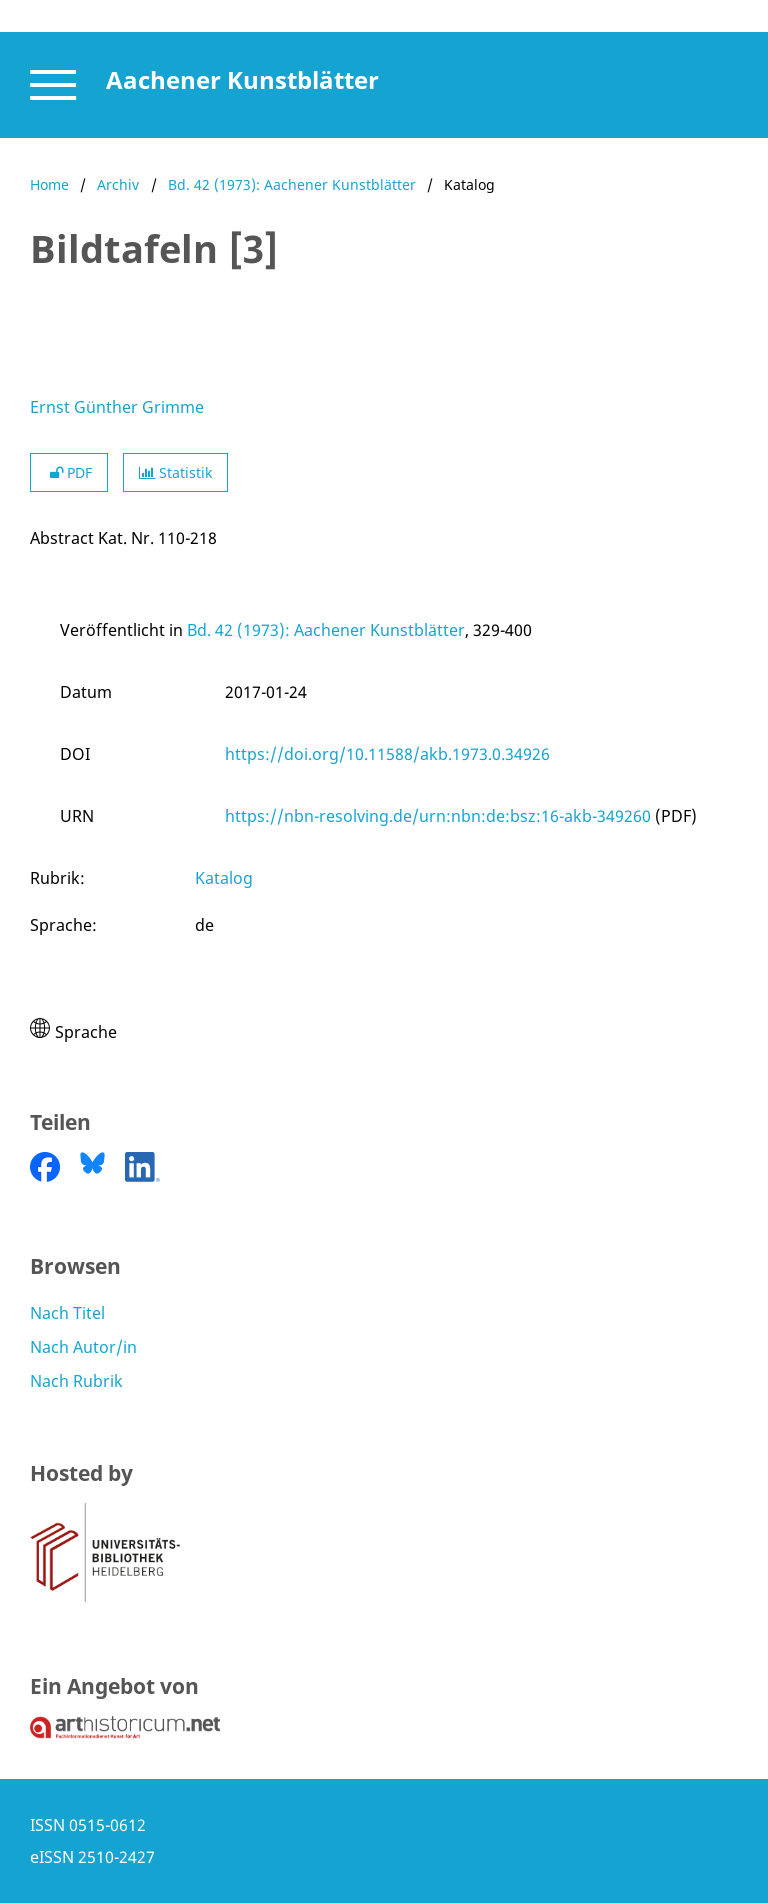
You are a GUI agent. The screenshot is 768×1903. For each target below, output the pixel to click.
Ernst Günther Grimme (117, 407)
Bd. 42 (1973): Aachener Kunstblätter (292, 184)
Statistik (175, 472)
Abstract (62, 538)
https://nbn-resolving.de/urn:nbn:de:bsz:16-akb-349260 (438, 816)
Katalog (224, 878)
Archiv (118, 184)
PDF (69, 472)
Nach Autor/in (83, 1347)
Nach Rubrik (76, 1381)
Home (49, 184)
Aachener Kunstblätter (242, 79)
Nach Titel (67, 1313)
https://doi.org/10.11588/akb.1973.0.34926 (387, 754)
